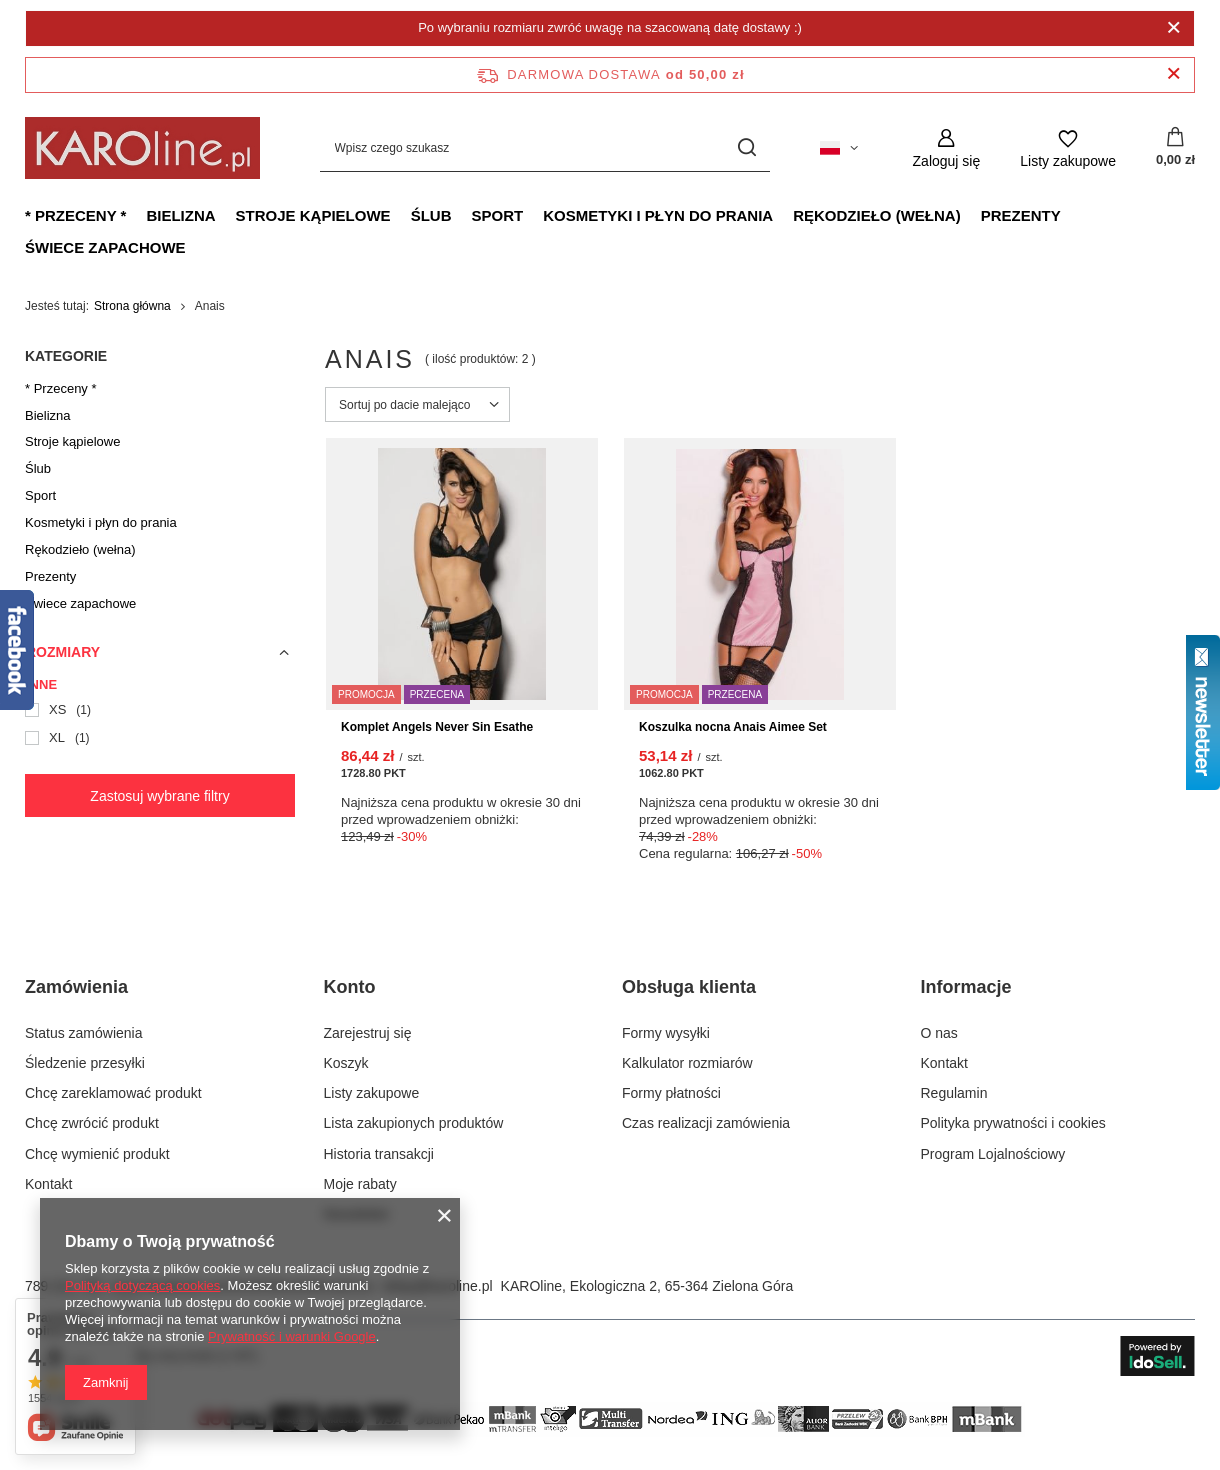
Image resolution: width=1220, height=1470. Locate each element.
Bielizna (180, 215)
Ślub (431, 215)
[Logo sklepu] (142, 148)
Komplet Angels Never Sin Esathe (437, 727)
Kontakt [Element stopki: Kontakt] (48, 1184)
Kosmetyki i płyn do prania (658, 215)
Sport (497, 215)
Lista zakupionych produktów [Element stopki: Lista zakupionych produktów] (414, 1123)
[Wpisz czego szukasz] (545, 148)
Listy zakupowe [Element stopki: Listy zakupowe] (372, 1093)
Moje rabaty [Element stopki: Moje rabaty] (360, 1184)
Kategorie (66, 356)
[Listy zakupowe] (1068, 148)
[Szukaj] (747, 148)
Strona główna (132, 306)
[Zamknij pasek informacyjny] (1173, 74)
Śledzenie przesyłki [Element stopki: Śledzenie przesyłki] (85, 1063)
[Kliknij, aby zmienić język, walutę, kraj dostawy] (839, 148)
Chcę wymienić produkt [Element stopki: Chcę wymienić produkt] (97, 1154)
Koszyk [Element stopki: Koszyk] (346, 1063)
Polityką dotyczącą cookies (142, 1285)
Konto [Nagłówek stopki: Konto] (350, 987)
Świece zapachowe (105, 247)
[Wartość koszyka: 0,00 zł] (1175, 148)
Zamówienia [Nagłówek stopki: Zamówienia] (76, 987)
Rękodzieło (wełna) (876, 215)
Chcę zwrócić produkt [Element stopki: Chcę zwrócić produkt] (92, 1123)
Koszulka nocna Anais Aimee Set (733, 727)
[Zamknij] (1173, 28)
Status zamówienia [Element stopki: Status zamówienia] (84, 1033)
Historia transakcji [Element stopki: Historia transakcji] (379, 1154)
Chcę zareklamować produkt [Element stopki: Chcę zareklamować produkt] (113, 1093)
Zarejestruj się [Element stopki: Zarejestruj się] (368, 1033)
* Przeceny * (75, 215)
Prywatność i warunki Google (292, 1336)
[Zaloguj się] (947, 148)
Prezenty (1021, 215)
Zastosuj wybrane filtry (159, 796)
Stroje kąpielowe (313, 215)
